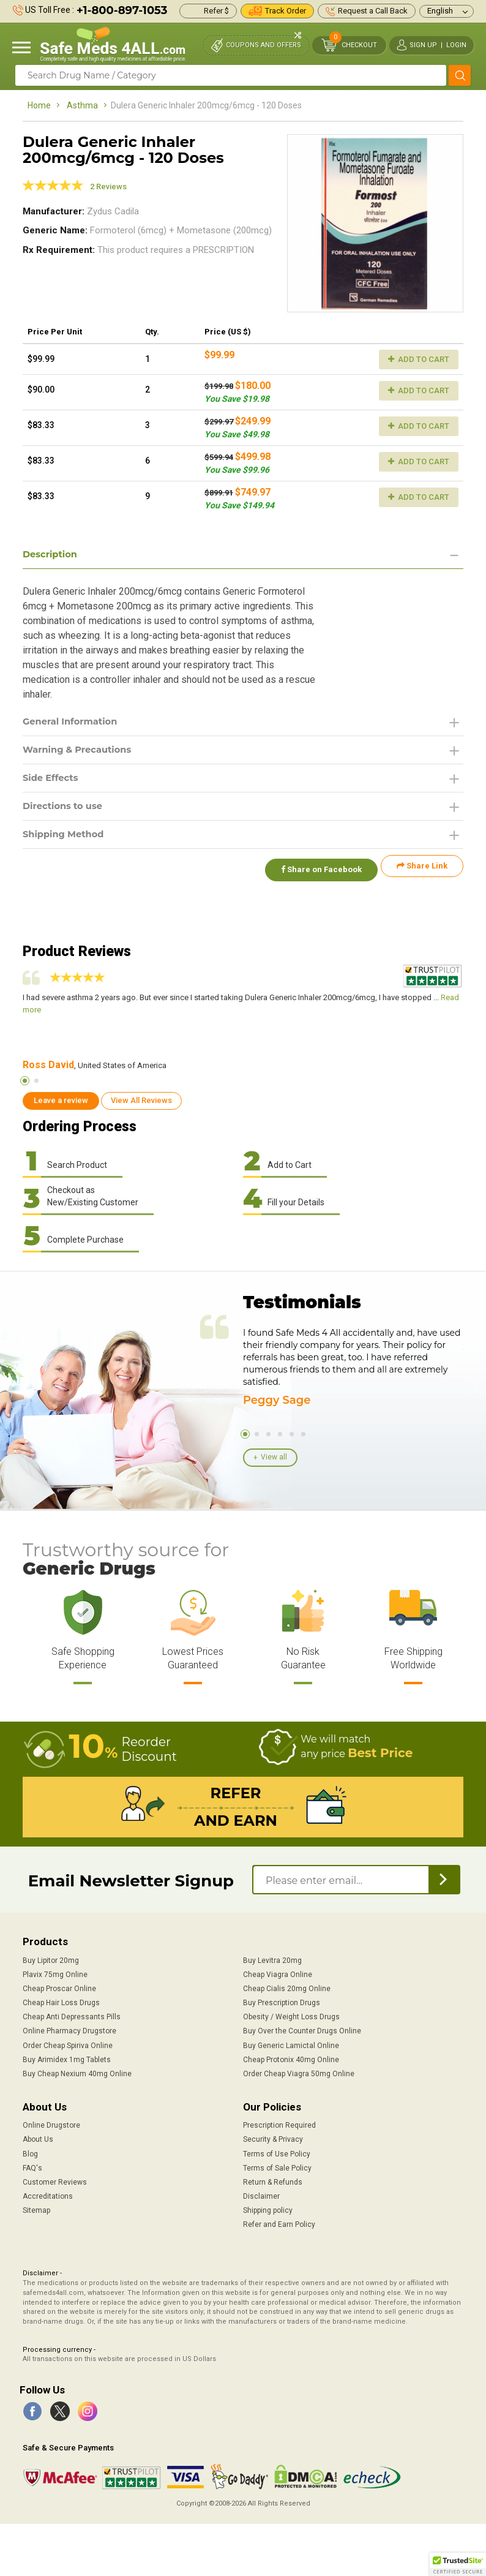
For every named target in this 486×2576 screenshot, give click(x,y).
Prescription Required (279, 2124)
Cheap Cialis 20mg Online (287, 1987)
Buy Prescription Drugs (281, 2001)
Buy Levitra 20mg (272, 1959)
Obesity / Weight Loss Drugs (291, 2015)
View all (274, 1456)
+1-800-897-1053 (122, 10)
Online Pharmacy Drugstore (69, 2029)
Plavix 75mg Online (55, 1973)
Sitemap (36, 2209)
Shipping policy (268, 2209)
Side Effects (53, 782)
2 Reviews (108, 186)
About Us (38, 2138)
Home (39, 105)
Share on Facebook (315, 872)
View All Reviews (141, 1099)
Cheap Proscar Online (59, 1987)
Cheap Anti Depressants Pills (72, 2015)
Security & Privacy (273, 2138)
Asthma (82, 105)
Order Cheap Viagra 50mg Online (298, 2072)
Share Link (422, 872)
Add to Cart (418, 359)
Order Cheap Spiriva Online (68, 2044)
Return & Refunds (272, 2181)
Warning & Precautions (82, 752)
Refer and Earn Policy (279, 2223)
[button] (458, 2564)
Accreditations (48, 2195)
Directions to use (66, 811)
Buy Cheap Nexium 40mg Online (77, 2072)
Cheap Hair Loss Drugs (61, 2001)
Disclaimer (261, 2195)
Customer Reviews (55, 2181)
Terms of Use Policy (276, 2153)
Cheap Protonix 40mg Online (291, 2058)
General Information (74, 723)
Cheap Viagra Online (277, 1973)
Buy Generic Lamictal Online (291, 2044)
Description (52, 554)
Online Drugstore (51, 2124)
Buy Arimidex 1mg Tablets (67, 2058)
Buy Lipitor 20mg (51, 1959)
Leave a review (61, 1099)
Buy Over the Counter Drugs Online (302, 2029)
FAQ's (32, 2167)
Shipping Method (67, 840)
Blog (30, 2153)
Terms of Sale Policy (277, 2167)
